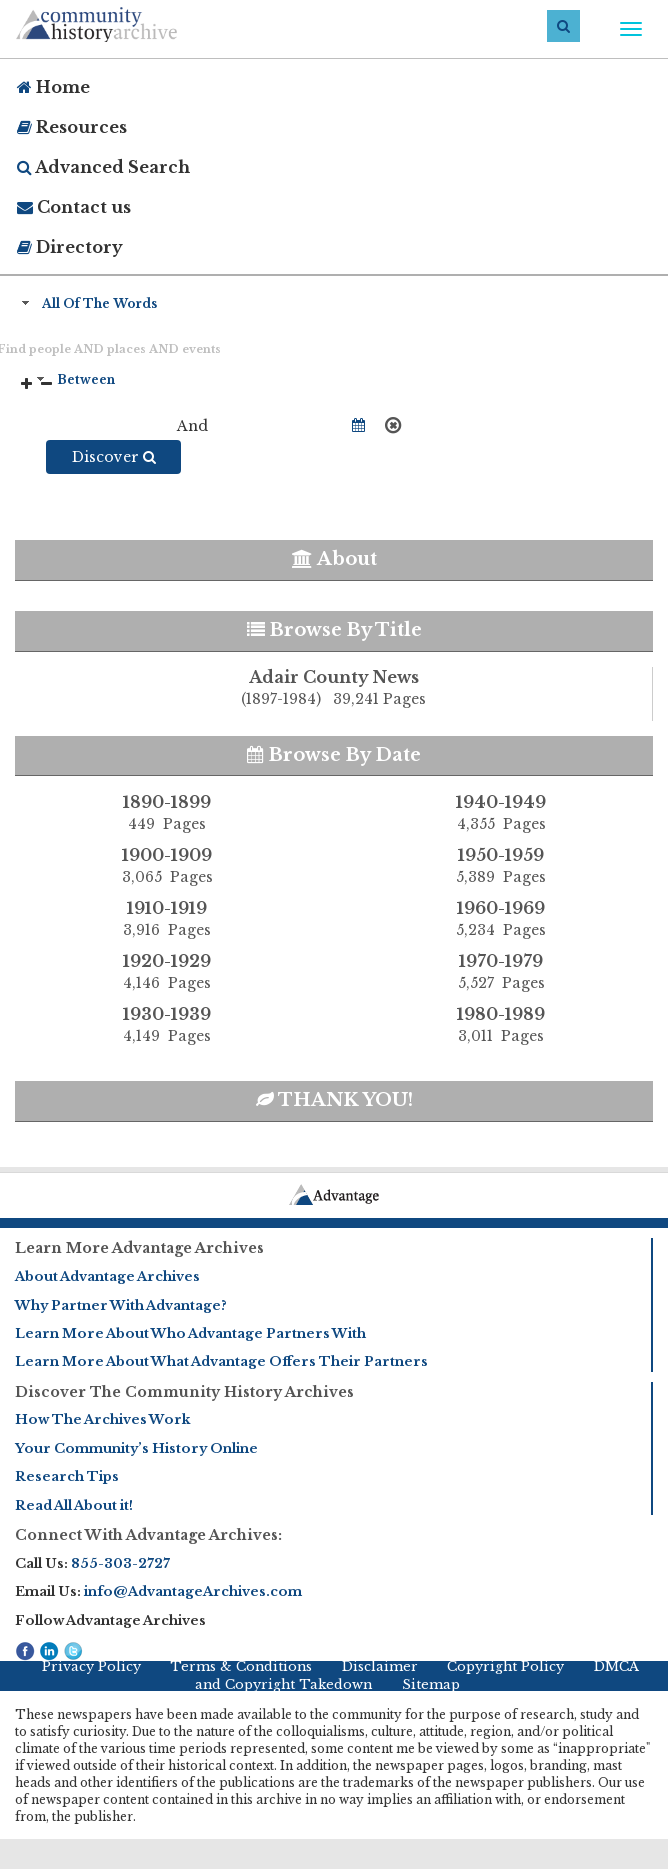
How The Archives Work (102, 1419)
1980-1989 (501, 1025)
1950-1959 (501, 866)
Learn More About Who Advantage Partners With (190, 1333)
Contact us (74, 207)
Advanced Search (103, 167)
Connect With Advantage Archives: (148, 1535)
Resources (72, 127)
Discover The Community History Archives (184, 1392)
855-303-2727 (120, 1563)
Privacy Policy (91, 1666)
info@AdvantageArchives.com (193, 1591)
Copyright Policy (505, 1666)
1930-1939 (167, 1025)
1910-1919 (167, 919)
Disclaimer (380, 1666)
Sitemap (431, 1684)
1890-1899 (167, 813)
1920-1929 (167, 972)
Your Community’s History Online (136, 1448)
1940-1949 (501, 813)
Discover (114, 457)
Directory (70, 247)
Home (53, 87)
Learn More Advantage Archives (139, 1248)
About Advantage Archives (107, 1276)
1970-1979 (501, 972)
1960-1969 (501, 919)
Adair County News (333, 689)
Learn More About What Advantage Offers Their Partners (221, 1361)
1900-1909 (167, 866)
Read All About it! (74, 1505)
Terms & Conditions (241, 1666)
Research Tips (67, 1476)
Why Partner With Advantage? (121, 1305)
